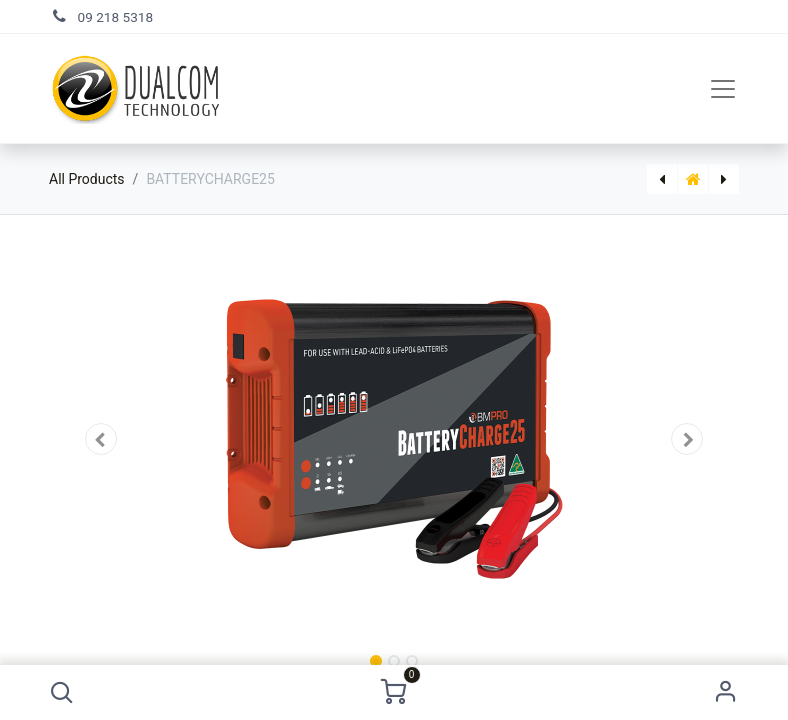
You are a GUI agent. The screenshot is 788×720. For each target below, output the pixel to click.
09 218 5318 (116, 17)
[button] (61, 692)
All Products (87, 179)
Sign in (726, 692)
